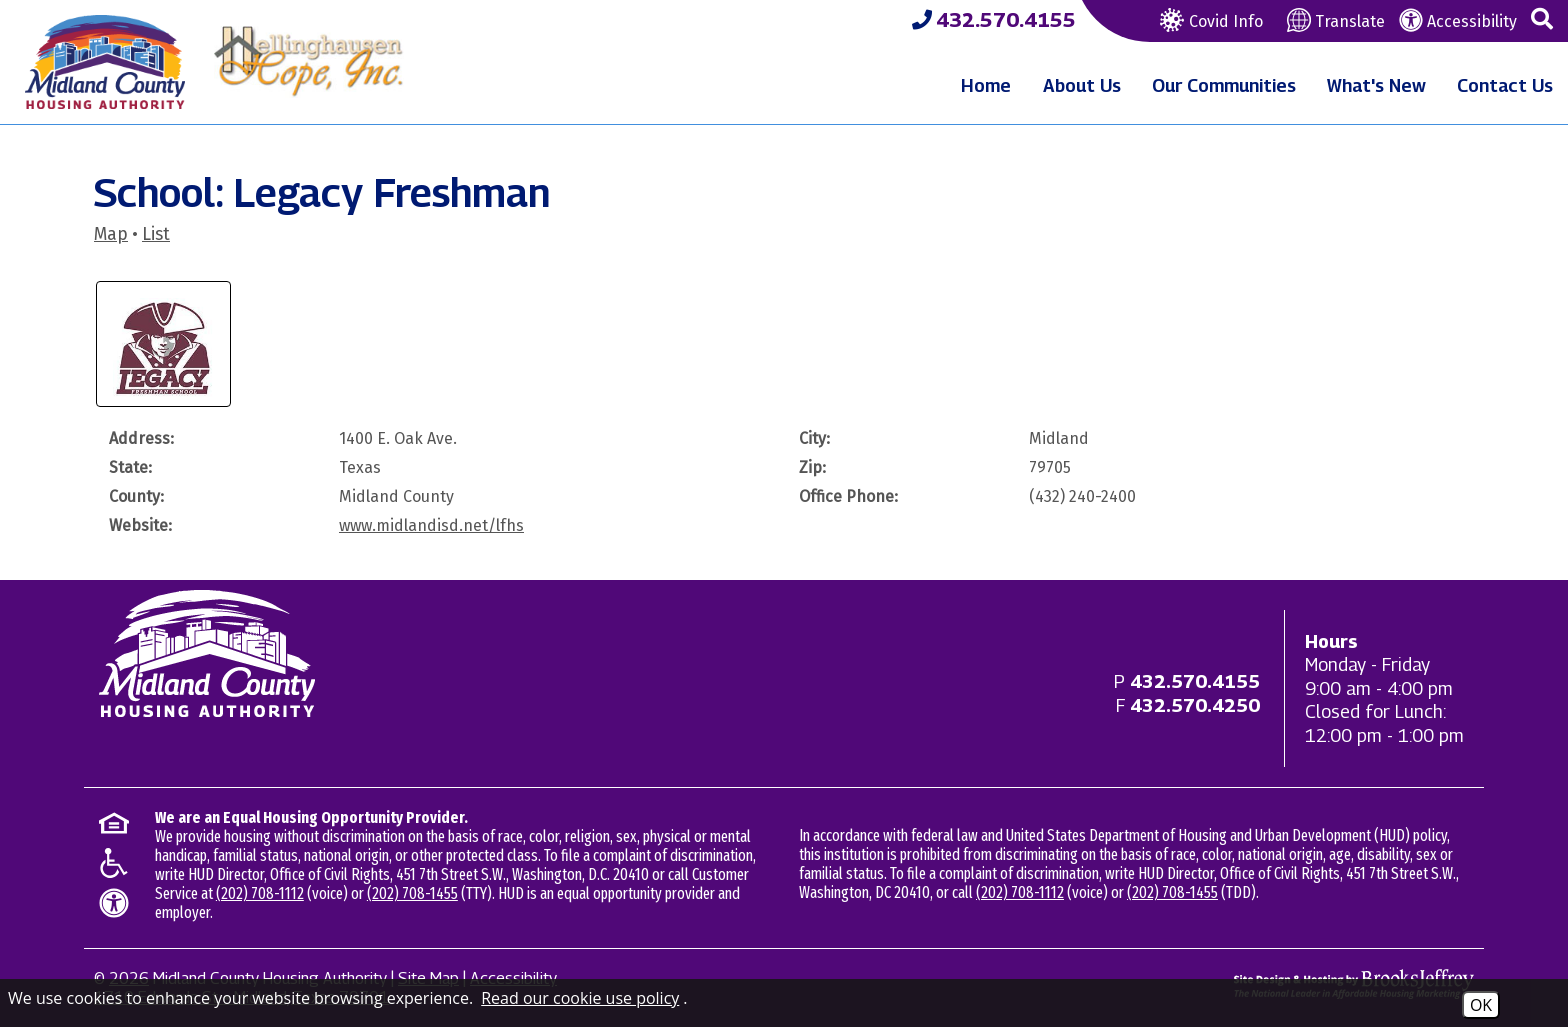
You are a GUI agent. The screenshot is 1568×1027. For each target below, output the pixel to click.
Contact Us (1505, 85)
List (156, 234)
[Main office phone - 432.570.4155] (1195, 681)
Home (986, 85)
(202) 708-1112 (260, 893)
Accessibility (1458, 21)
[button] (1542, 20)
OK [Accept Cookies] (1481, 1005)
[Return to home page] (207, 653)
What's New (1376, 85)
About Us (1082, 85)
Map (111, 234)
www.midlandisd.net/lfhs (431, 525)
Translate (1336, 21)
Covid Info (1209, 21)
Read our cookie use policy (580, 998)
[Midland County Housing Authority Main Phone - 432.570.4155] (994, 20)
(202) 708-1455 (412, 893)
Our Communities (1224, 85)
